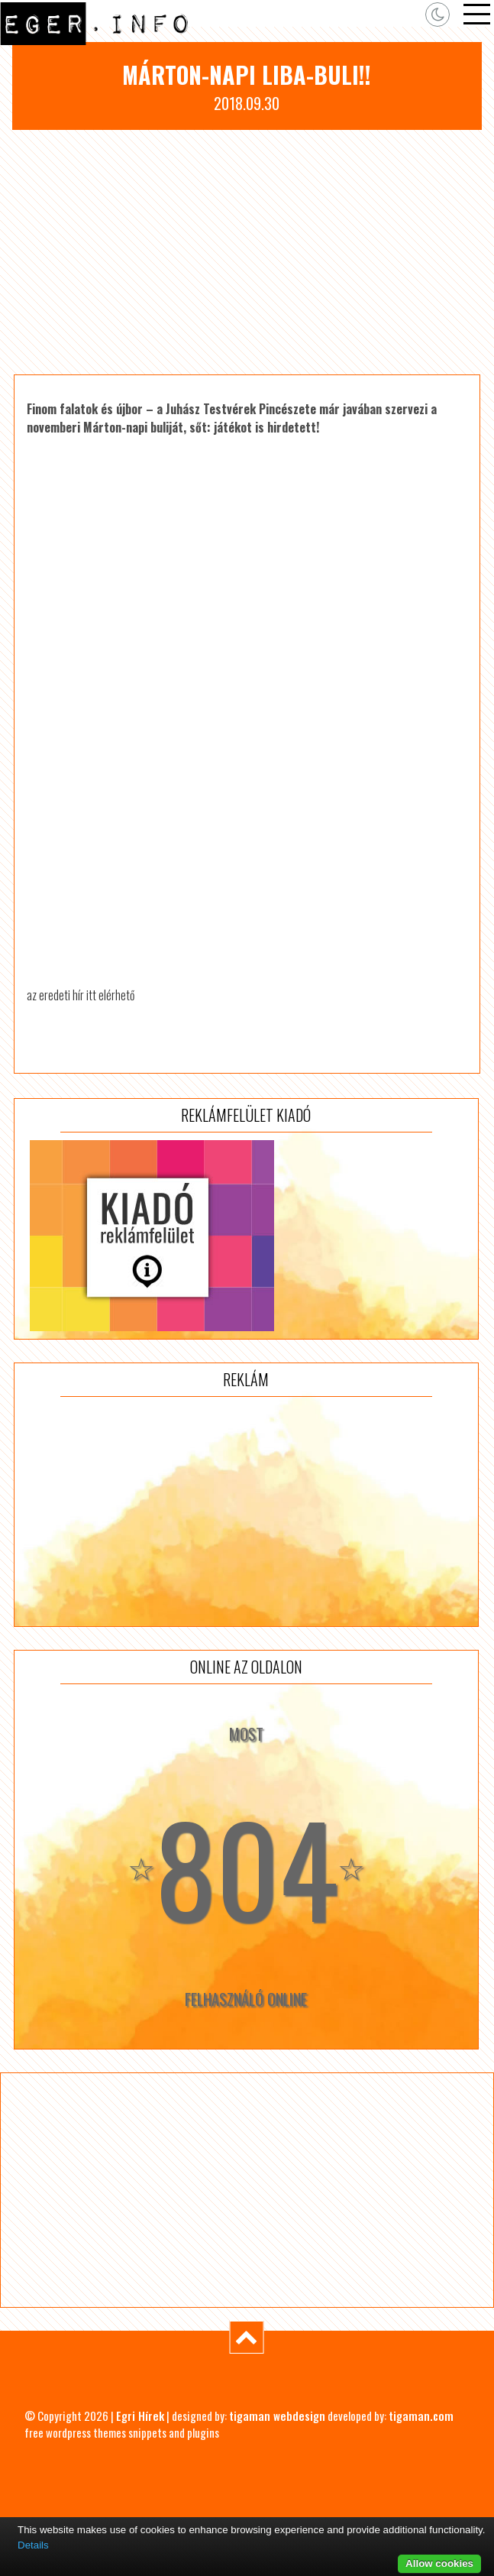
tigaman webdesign (277, 2415)
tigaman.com (421, 2415)
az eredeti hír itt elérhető (80, 995)
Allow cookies (439, 2563)
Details (33, 2545)
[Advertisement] (247, 252)
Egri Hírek (140, 2415)
